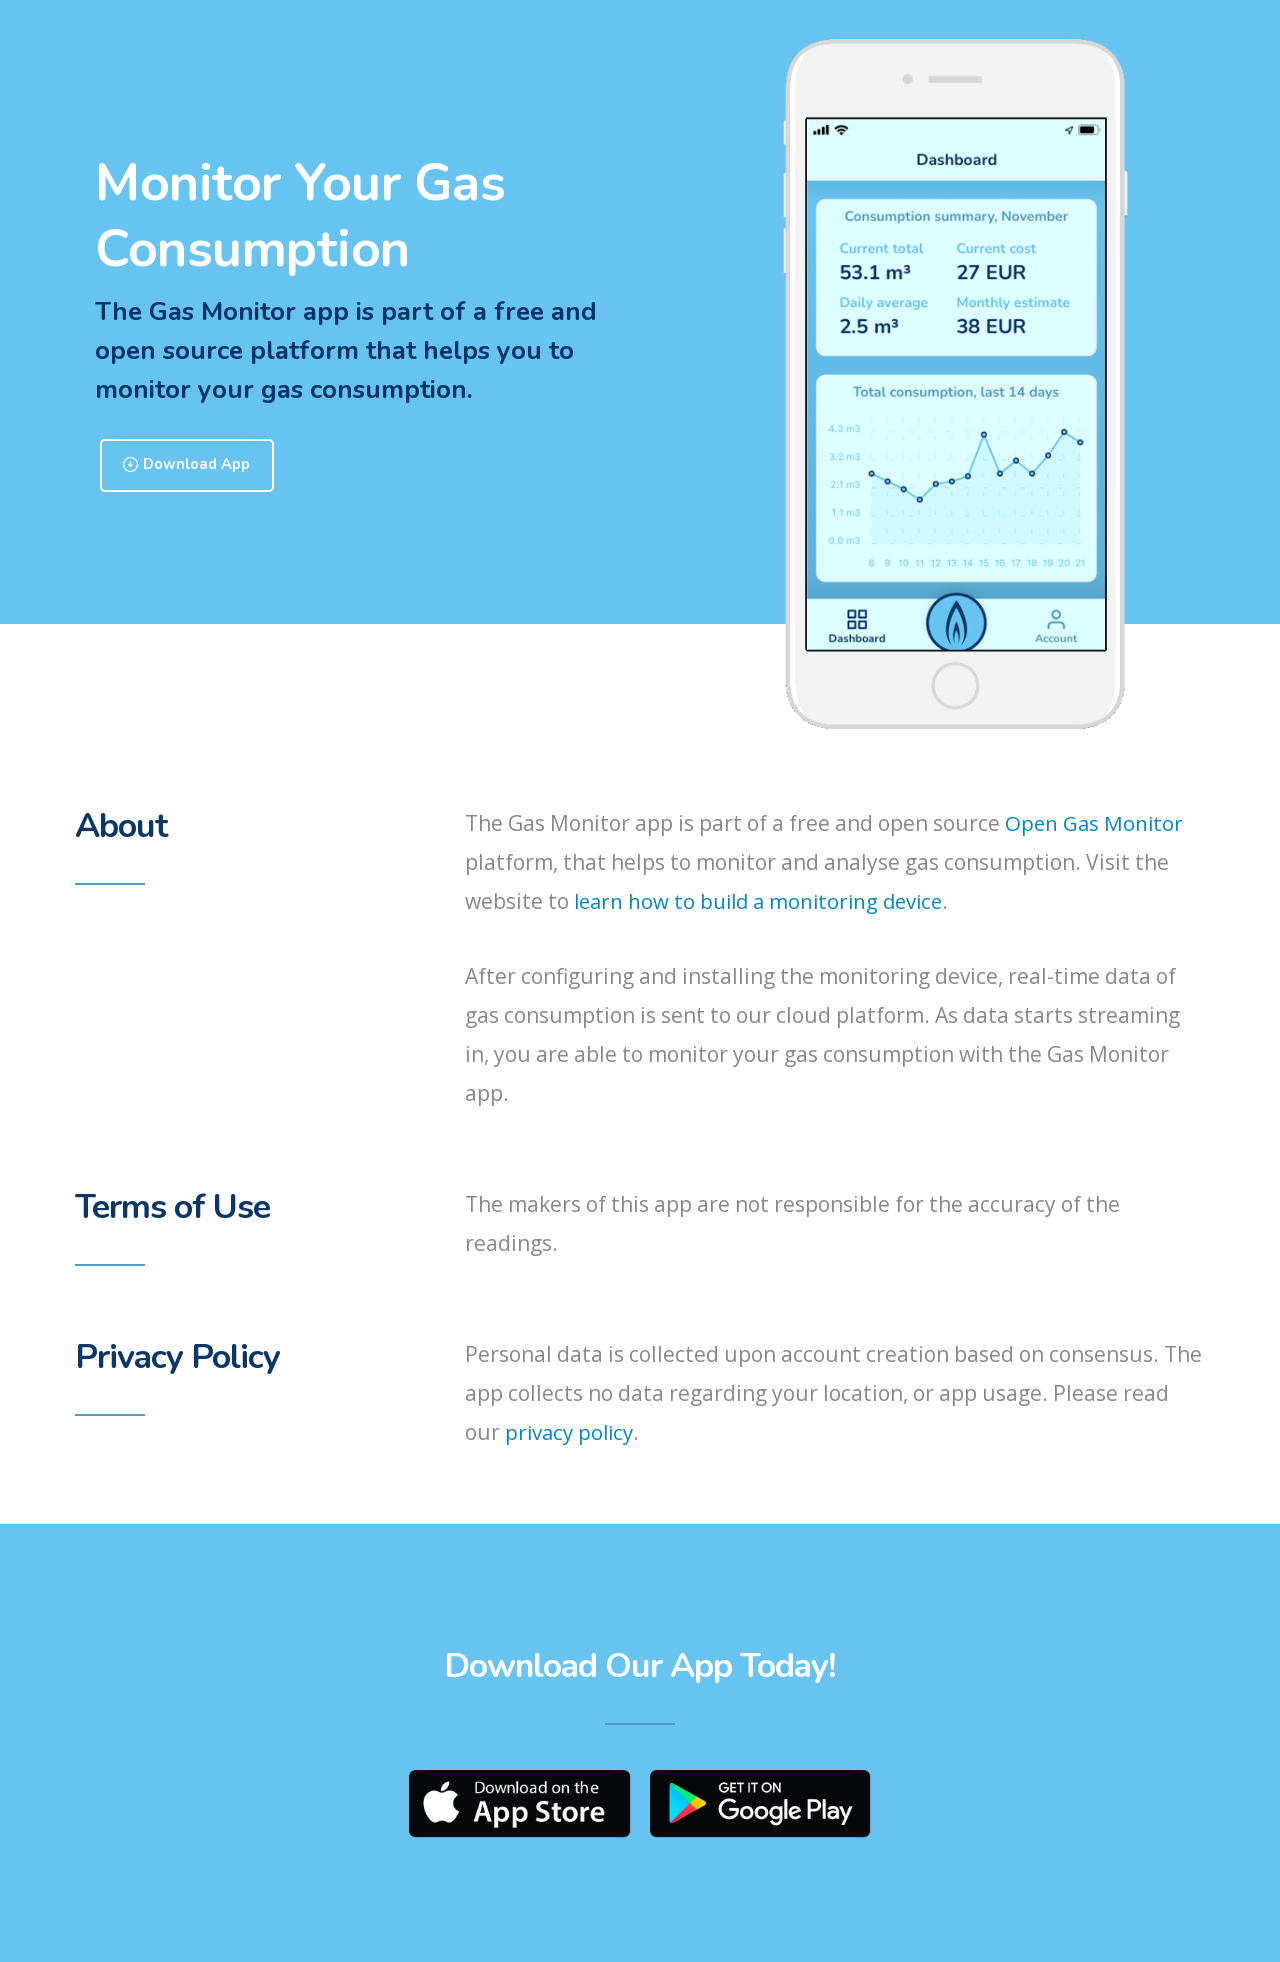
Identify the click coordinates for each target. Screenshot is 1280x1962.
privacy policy (572, 1433)
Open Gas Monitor (1095, 824)
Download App (195, 466)
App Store (516, 1806)
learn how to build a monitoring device (765, 902)
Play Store (765, 1806)
